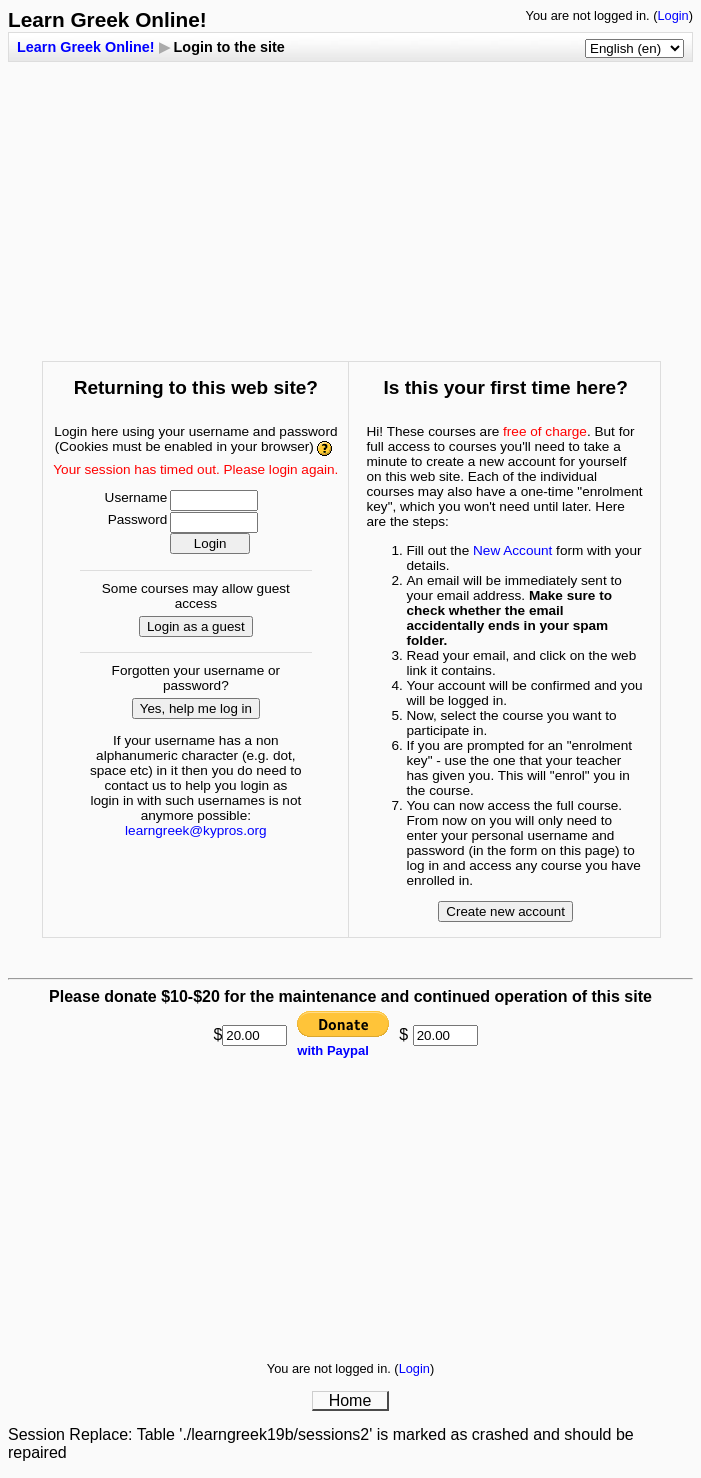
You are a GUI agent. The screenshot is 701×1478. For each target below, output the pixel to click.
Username (136, 497)
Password (138, 519)
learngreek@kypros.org (196, 830)
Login (672, 15)
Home (350, 1400)
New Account (512, 550)
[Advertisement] (354, 202)
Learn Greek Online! (86, 47)
